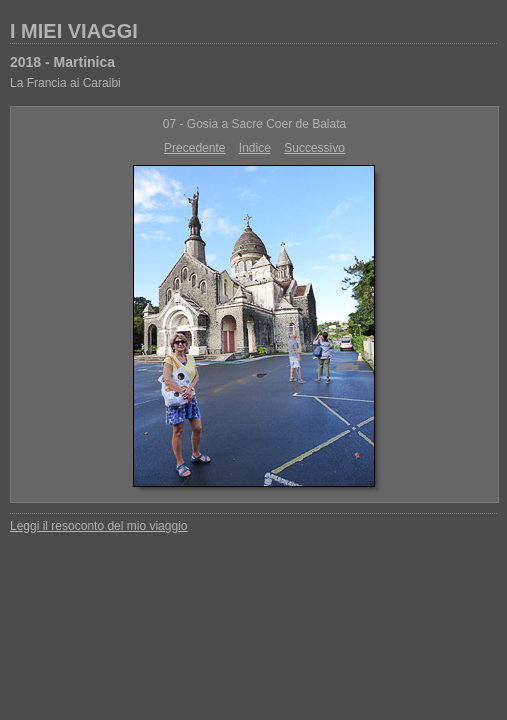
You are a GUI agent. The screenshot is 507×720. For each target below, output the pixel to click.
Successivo (314, 148)
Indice (255, 148)
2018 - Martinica (62, 62)
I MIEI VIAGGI (74, 31)
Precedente (194, 148)
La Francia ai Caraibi (65, 83)
